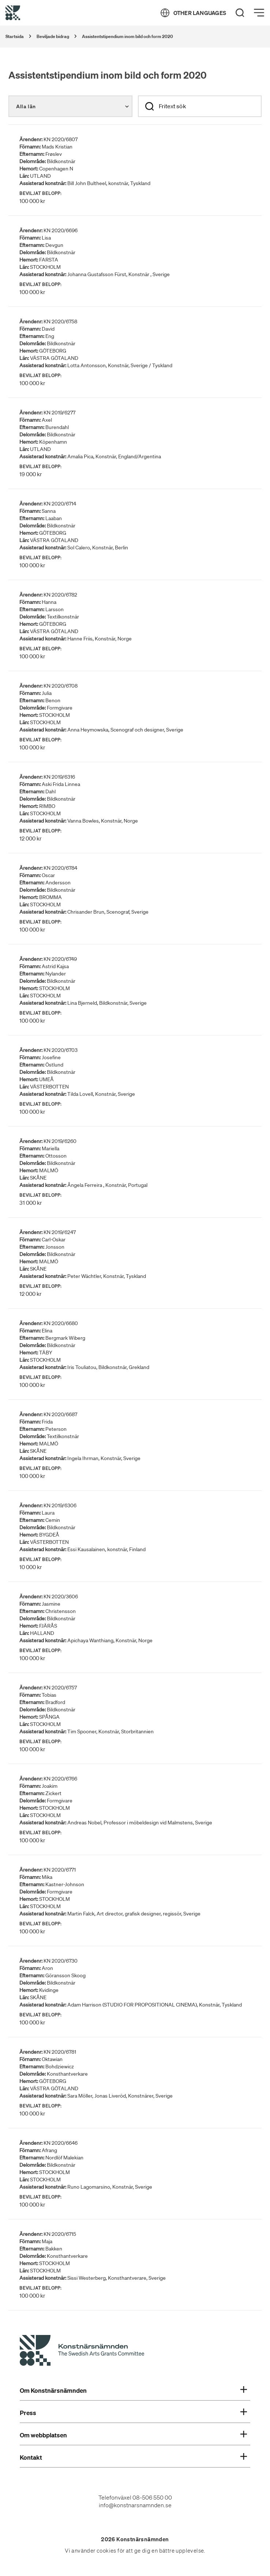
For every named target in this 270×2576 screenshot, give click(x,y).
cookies (106, 2550)
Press (133, 2412)
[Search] (240, 12)
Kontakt (133, 2457)
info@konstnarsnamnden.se (135, 2505)
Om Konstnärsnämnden (133, 2390)
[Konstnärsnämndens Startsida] (82, 2351)
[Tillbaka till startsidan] (12, 12)
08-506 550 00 (152, 2497)
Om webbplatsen (133, 2435)
